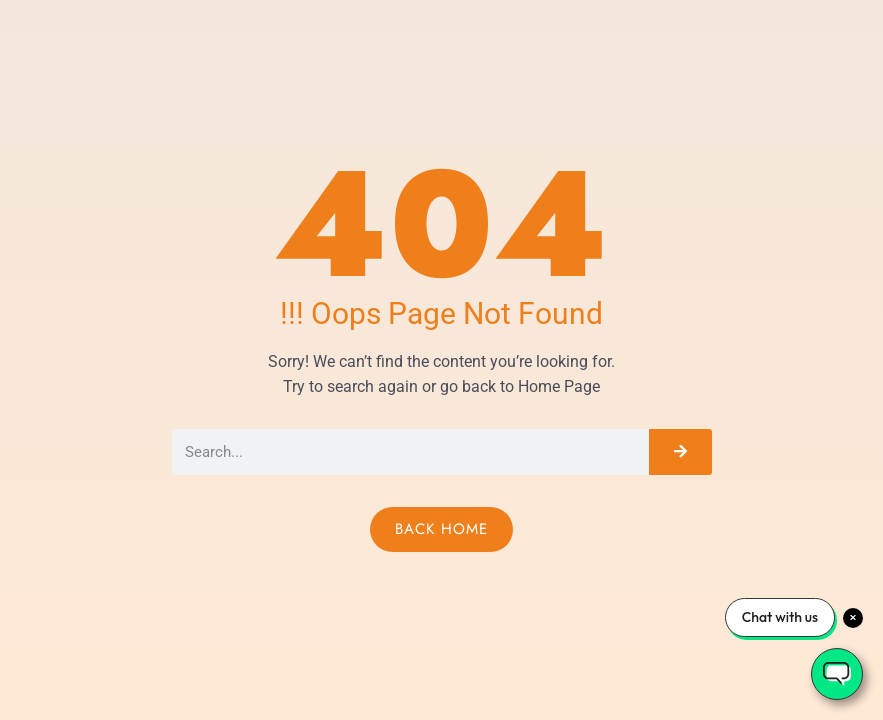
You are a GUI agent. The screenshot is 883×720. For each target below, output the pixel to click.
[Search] (680, 452)
